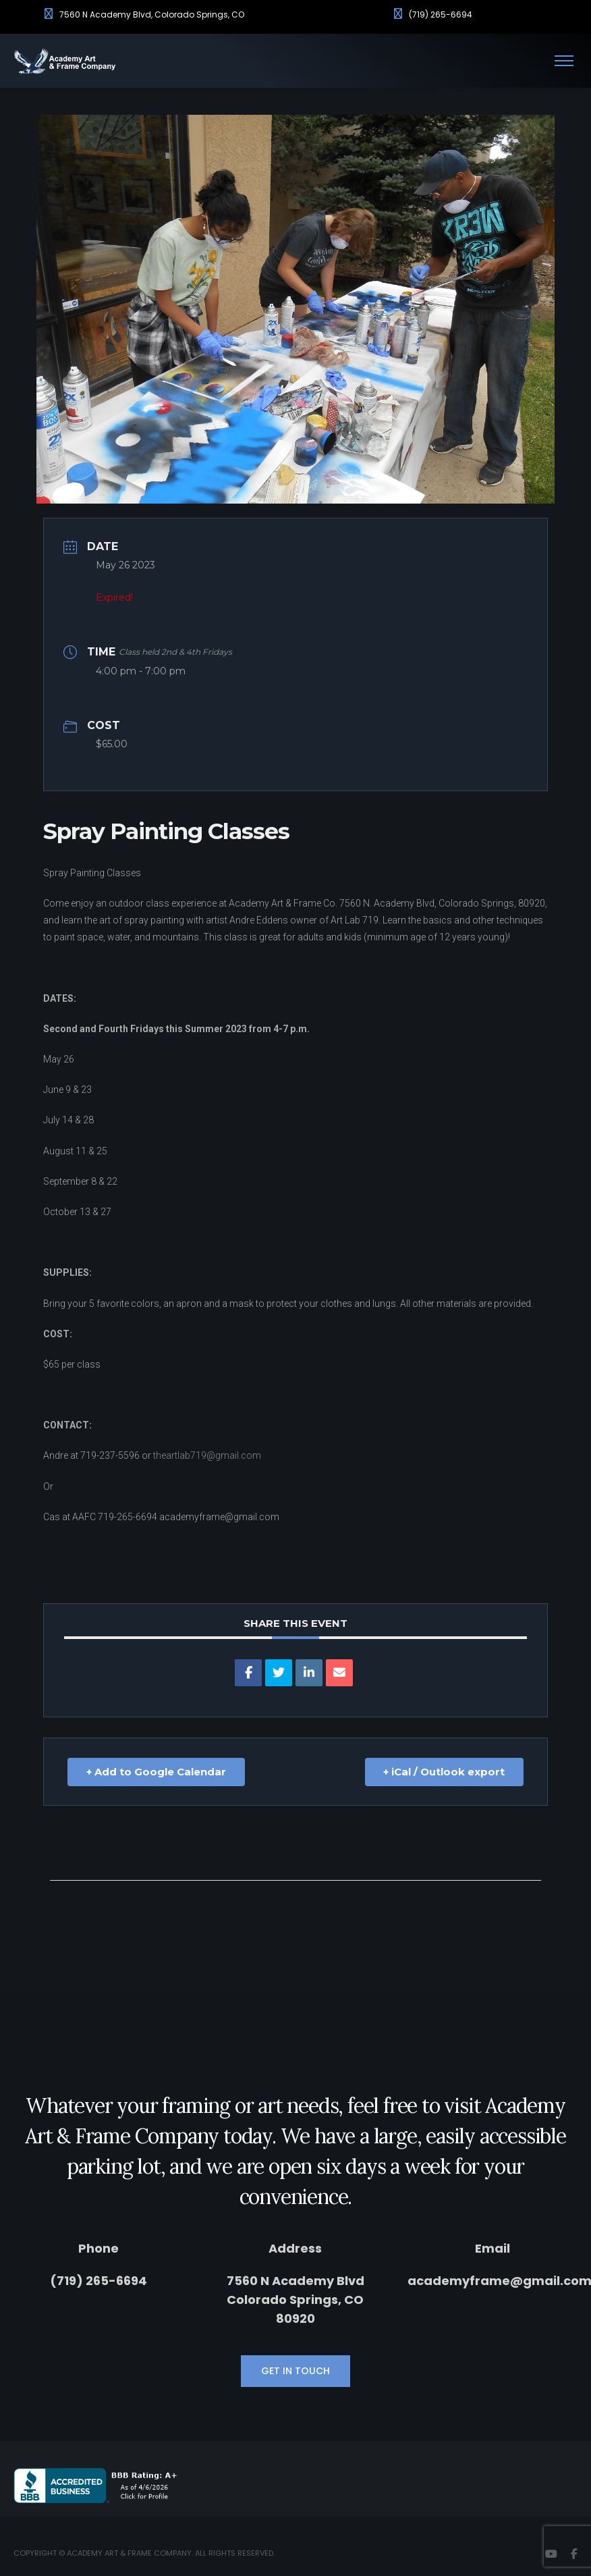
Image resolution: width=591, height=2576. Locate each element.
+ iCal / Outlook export (444, 1771)
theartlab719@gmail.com (207, 1455)
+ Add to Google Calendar (156, 1771)
